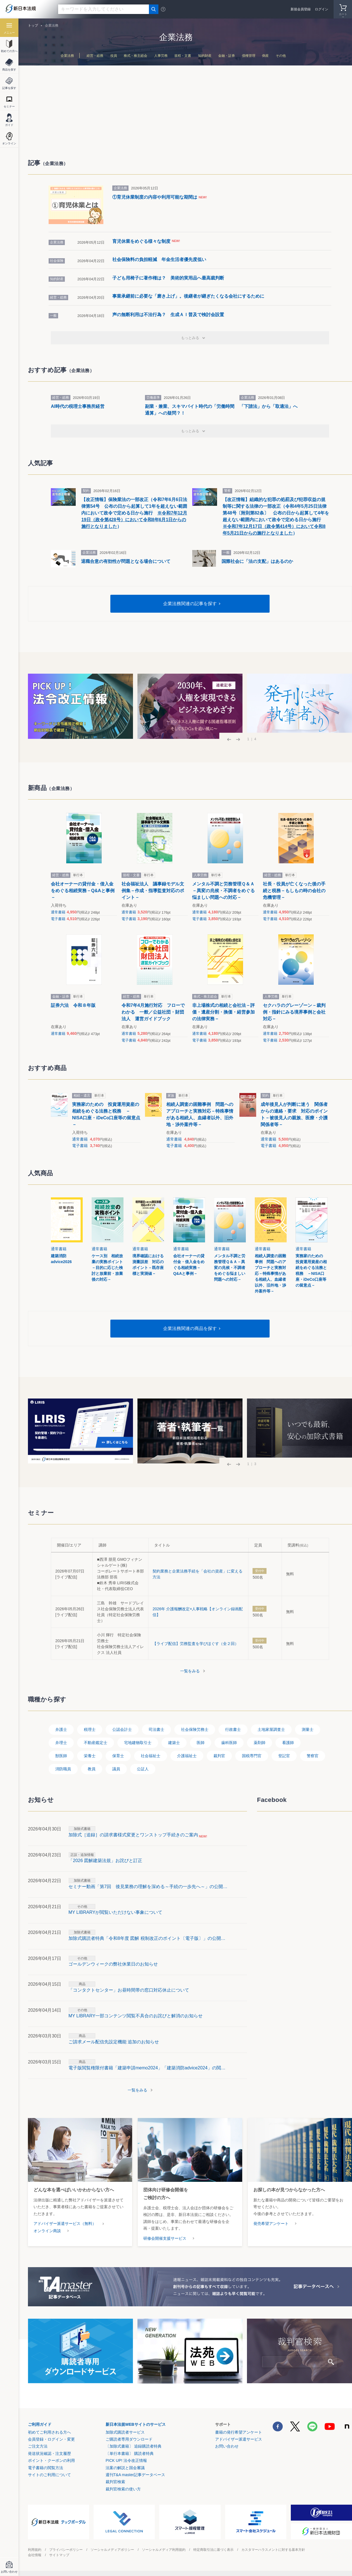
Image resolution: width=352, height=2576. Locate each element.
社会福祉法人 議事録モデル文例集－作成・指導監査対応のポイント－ (153, 891)
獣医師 (61, 1756)
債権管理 (248, 56)
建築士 (174, 1742)
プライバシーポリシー (66, 2550)
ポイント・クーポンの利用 (51, 2460)
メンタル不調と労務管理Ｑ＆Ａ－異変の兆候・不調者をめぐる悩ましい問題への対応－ (223, 891)
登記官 (284, 1756)
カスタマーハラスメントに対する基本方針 (273, 2550)
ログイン (321, 9)
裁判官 (219, 1756)
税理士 (90, 1729)
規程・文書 (182, 56)
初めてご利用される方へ (49, 2432)
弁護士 (61, 1729)
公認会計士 (122, 1729)
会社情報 (34, 2555)
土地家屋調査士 (271, 1729)
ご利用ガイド (39, 2424)
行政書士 (233, 1729)
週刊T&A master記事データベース (135, 2474)
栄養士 (90, 1756)
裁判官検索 (115, 2481)
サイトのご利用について (49, 2474)
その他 (281, 56)
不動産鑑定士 (95, 1742)
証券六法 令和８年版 (73, 1005)
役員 (113, 56)
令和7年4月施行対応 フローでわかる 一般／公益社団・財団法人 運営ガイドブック (153, 1012)
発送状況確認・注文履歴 (49, 2453)
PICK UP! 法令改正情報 (126, 2460)
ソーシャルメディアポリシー (112, 2550)
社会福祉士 (150, 1756)
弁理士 (61, 1742)
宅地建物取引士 (137, 1742)
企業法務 (67, 56)
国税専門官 (251, 1756)
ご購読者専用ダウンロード (129, 2439)
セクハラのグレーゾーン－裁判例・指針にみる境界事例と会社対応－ (294, 1012)
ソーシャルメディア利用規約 (163, 2550)
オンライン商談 (47, 2231)
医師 (200, 1742)
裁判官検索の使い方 (123, 2489)
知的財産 (204, 56)
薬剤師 (259, 1742)
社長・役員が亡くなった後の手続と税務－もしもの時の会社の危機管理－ (294, 891)
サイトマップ (59, 2555)
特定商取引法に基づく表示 (213, 2550)
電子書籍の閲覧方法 (45, 2467)
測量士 (307, 1729)
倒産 (265, 56)
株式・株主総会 (135, 56)
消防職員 (63, 1769)
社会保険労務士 (194, 1729)
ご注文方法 (37, 2446)
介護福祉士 (187, 1756)
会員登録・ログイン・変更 (51, 2439)
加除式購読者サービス (125, 2432)
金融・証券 (226, 56)
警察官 (312, 1756)
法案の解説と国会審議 (125, 2467)
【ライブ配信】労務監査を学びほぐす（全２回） (196, 1643)
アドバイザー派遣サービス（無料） (65, 2223)
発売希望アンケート (271, 2223)
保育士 (118, 1756)
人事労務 (161, 56)
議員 (116, 1769)
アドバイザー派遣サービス (238, 2439)
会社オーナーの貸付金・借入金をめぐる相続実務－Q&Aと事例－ (83, 891)
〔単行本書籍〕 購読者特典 (130, 2453)
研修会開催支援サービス (164, 2238)
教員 (92, 1769)
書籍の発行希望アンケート (238, 2432)
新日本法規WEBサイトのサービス (136, 2424)
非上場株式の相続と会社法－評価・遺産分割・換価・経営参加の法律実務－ (223, 1012)
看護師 (288, 1742)
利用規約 (34, 2550)
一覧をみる (190, 1671)
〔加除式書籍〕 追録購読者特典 (133, 2446)
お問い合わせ (227, 2446)
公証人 (143, 1769)
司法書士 (156, 1729)
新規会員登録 (301, 9)
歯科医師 (229, 1742)
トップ (33, 25)
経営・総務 (95, 56)
